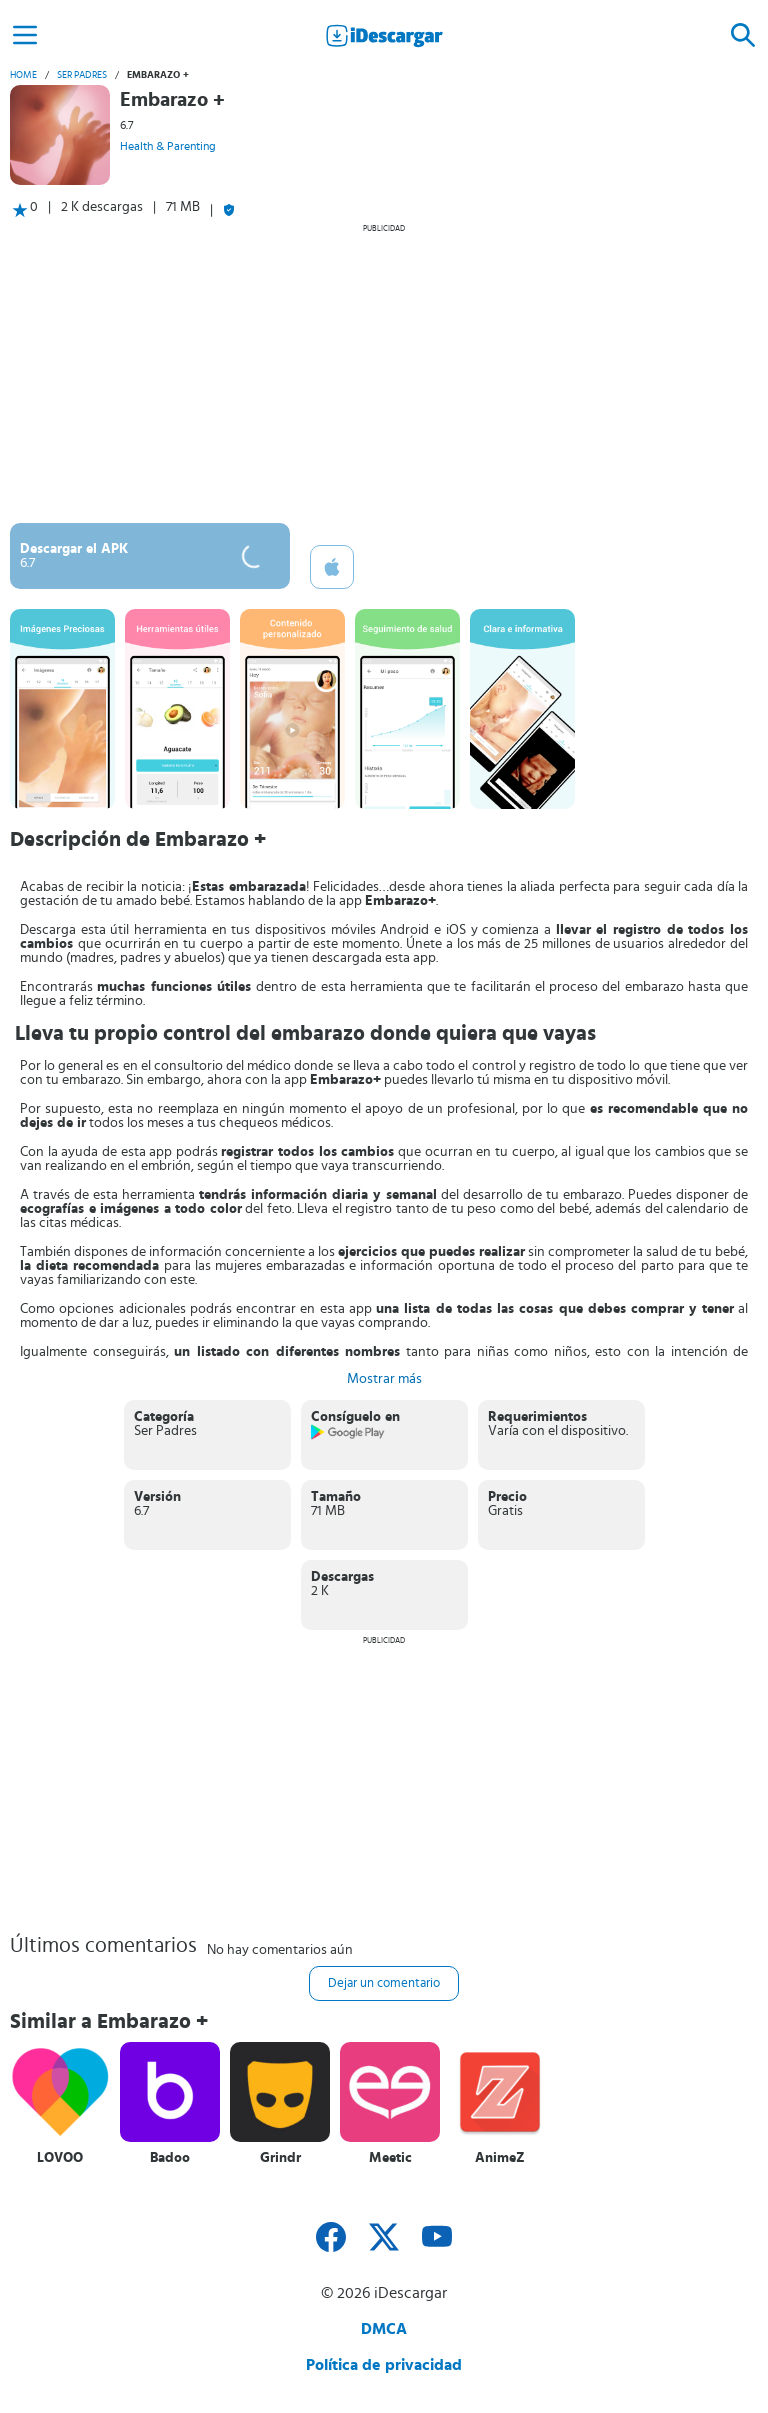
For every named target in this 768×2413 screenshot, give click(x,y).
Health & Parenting (168, 146)
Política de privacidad (384, 2365)
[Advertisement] (384, 373)
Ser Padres (82, 75)
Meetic (390, 2158)
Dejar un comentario (384, 1983)
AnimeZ (500, 2158)
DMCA (384, 2329)
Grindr (280, 2158)
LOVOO (60, 2158)
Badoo (170, 2158)
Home (23, 75)
